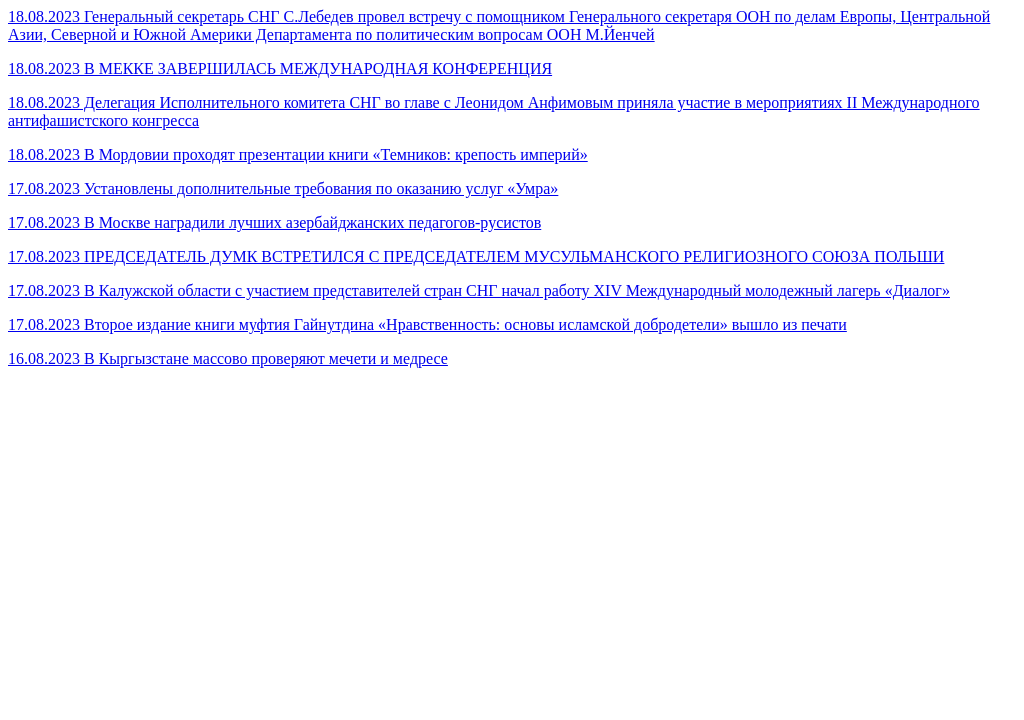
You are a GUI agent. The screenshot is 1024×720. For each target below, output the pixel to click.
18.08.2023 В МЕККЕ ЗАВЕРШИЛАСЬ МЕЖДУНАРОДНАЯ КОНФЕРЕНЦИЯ (280, 68)
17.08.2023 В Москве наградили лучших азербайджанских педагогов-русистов (274, 222)
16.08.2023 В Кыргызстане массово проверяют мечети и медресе (228, 358)
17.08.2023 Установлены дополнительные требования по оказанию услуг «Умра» (283, 188)
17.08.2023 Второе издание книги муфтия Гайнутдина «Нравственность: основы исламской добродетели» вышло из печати (427, 324)
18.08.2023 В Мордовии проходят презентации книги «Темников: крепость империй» (298, 154)
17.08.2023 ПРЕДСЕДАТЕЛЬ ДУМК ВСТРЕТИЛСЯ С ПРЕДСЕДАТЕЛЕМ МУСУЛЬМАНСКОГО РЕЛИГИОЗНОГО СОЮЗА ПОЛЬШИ (476, 256)
